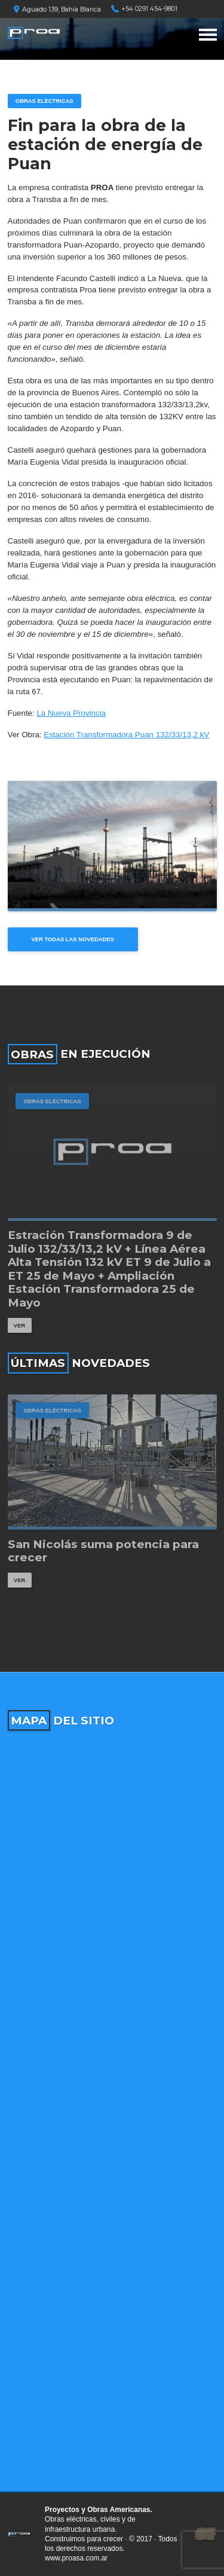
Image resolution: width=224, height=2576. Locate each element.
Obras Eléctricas (44, 100)
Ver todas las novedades (73, 939)
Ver (19, 1325)
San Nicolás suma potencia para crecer (103, 1551)
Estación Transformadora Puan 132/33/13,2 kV (126, 734)
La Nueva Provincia (71, 713)
